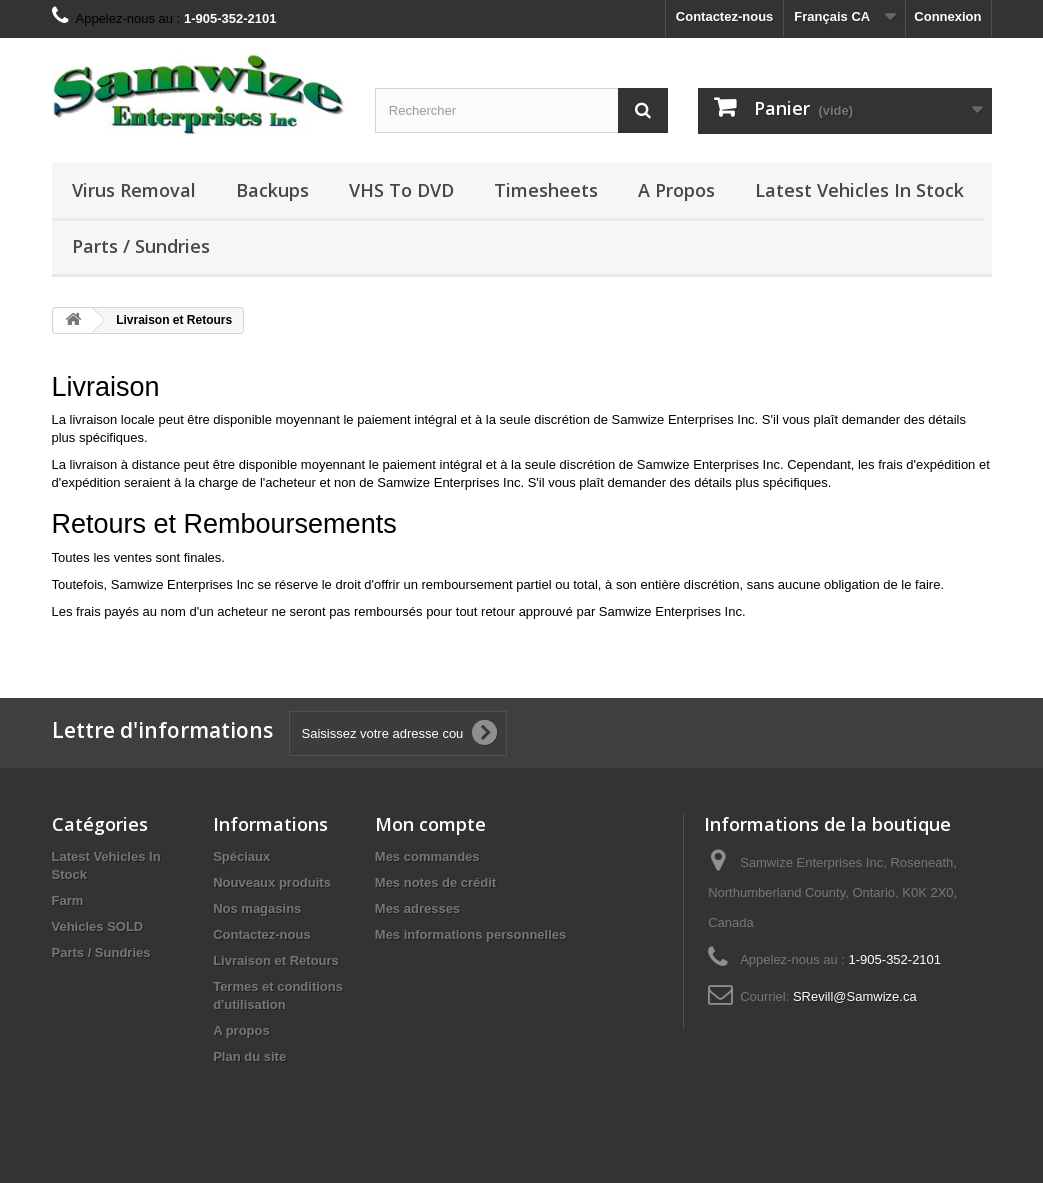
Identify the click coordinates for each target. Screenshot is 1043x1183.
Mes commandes (427, 856)
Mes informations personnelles (470, 934)
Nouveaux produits (272, 882)
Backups (272, 190)
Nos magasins (257, 908)
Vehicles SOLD (98, 926)
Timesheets (546, 190)
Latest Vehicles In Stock (859, 190)
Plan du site (249, 1056)
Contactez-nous (725, 16)
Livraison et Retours (276, 960)
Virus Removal (134, 190)
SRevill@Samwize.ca (855, 996)
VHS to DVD (401, 190)
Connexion (947, 16)
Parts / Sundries (141, 246)
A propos (676, 190)
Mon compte (430, 824)
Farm (68, 900)
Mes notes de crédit (435, 882)
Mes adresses (417, 908)
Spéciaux (241, 856)
